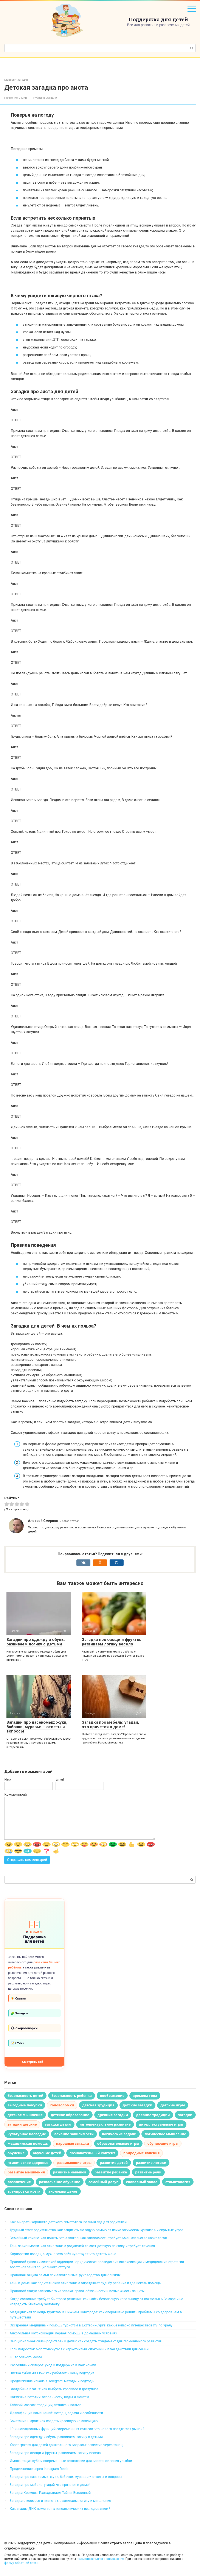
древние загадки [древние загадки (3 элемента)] (113, 2114)
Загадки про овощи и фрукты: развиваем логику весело (111, 1642)
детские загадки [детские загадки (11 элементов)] (137, 2105)
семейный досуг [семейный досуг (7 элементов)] (103, 2181)
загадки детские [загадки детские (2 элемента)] (22, 2124)
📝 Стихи (18, 2043)
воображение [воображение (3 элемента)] (112, 2095)
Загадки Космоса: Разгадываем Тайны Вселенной (50, 2493)
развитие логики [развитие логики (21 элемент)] (151, 2162)
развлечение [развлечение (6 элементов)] (19, 2181)
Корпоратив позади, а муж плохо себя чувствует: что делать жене (63, 2254)
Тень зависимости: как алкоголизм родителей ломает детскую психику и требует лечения (82, 2246)
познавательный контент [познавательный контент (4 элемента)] (92, 2153)
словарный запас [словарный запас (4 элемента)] (141, 2181)
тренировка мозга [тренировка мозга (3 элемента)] (24, 2191)
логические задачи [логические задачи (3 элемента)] (119, 2134)
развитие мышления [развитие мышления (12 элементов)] (26, 2172)
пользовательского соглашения (100, 2559)
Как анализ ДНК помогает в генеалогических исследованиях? (60, 2509)
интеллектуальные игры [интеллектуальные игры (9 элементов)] (161, 2124)
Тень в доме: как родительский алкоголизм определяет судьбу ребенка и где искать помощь (85, 2283)
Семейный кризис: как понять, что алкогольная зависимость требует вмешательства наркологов (88, 2238)
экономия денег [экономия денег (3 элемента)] (63, 2191)
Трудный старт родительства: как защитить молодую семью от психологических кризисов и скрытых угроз (96, 2230)
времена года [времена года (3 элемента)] (145, 2095)
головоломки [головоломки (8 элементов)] (62, 2105)
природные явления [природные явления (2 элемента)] (141, 2153)
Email (60, 1779)
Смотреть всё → (34, 2062)
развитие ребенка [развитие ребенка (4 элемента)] (111, 2172)
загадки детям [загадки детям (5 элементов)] (58, 2124)
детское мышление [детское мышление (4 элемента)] (25, 2114)
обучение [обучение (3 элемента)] (16, 2153)
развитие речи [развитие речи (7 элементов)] (148, 2172)
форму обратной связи (21, 2563)
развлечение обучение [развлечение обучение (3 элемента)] (59, 2181)
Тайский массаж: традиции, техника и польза (45, 2405)
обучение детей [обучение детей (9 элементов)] (47, 2153)
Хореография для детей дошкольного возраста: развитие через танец (66, 2445)
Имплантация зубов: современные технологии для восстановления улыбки (71, 2461)
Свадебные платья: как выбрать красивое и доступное (54, 2389)
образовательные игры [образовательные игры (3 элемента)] (118, 2143)
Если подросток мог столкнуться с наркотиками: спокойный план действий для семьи (79, 2349)
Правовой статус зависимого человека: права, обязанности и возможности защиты (77, 2291)
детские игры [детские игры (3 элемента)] (172, 2105)
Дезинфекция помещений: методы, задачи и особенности (56, 2413)
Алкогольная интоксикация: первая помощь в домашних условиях (63, 2333)
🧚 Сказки (18, 1998)
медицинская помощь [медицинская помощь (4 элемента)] (28, 2143)
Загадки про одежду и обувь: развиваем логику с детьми (35, 1642)
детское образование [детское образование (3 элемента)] (70, 2114)
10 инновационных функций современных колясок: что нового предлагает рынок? (77, 2429)
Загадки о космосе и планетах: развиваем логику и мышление (60, 2501)
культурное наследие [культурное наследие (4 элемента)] (27, 2134)
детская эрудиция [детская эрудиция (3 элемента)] (98, 2105)
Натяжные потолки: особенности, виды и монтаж (49, 2397)
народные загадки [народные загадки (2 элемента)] (72, 2143)
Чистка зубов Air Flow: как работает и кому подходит (52, 2373)
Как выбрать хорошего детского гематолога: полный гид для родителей (68, 2222)
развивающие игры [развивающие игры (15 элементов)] (74, 2162)
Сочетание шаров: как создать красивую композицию (54, 2421)
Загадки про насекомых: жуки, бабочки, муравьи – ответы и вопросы (36, 1727)
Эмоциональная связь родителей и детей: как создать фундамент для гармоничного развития (85, 2341)
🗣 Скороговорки (24, 2028)
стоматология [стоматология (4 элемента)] (177, 2181)
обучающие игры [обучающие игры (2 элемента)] (162, 2143)
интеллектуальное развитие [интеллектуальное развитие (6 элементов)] (105, 2124)
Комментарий (15, 1794)
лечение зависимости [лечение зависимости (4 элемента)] (74, 2134)
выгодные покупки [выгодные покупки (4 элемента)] (25, 2105)
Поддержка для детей (158, 19)
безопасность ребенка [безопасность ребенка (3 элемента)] (71, 2095)
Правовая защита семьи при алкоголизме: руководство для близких (65, 2275)
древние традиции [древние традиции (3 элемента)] (153, 2114)
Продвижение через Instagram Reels (39, 2469)
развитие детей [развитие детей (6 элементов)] (114, 2162)
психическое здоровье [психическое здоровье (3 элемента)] (28, 2162)
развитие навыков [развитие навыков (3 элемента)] (69, 2172)
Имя (7, 1779)
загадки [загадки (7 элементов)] (185, 2114)
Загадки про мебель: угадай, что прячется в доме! (110, 1724)
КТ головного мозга (26, 2357)
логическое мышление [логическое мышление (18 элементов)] (165, 2134)
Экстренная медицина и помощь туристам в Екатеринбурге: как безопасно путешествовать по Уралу (91, 2325)
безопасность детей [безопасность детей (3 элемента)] (25, 2095)
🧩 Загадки (19, 2013)
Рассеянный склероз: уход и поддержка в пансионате (53, 2365)
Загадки (51, 97)
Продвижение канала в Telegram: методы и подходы (52, 2381)
